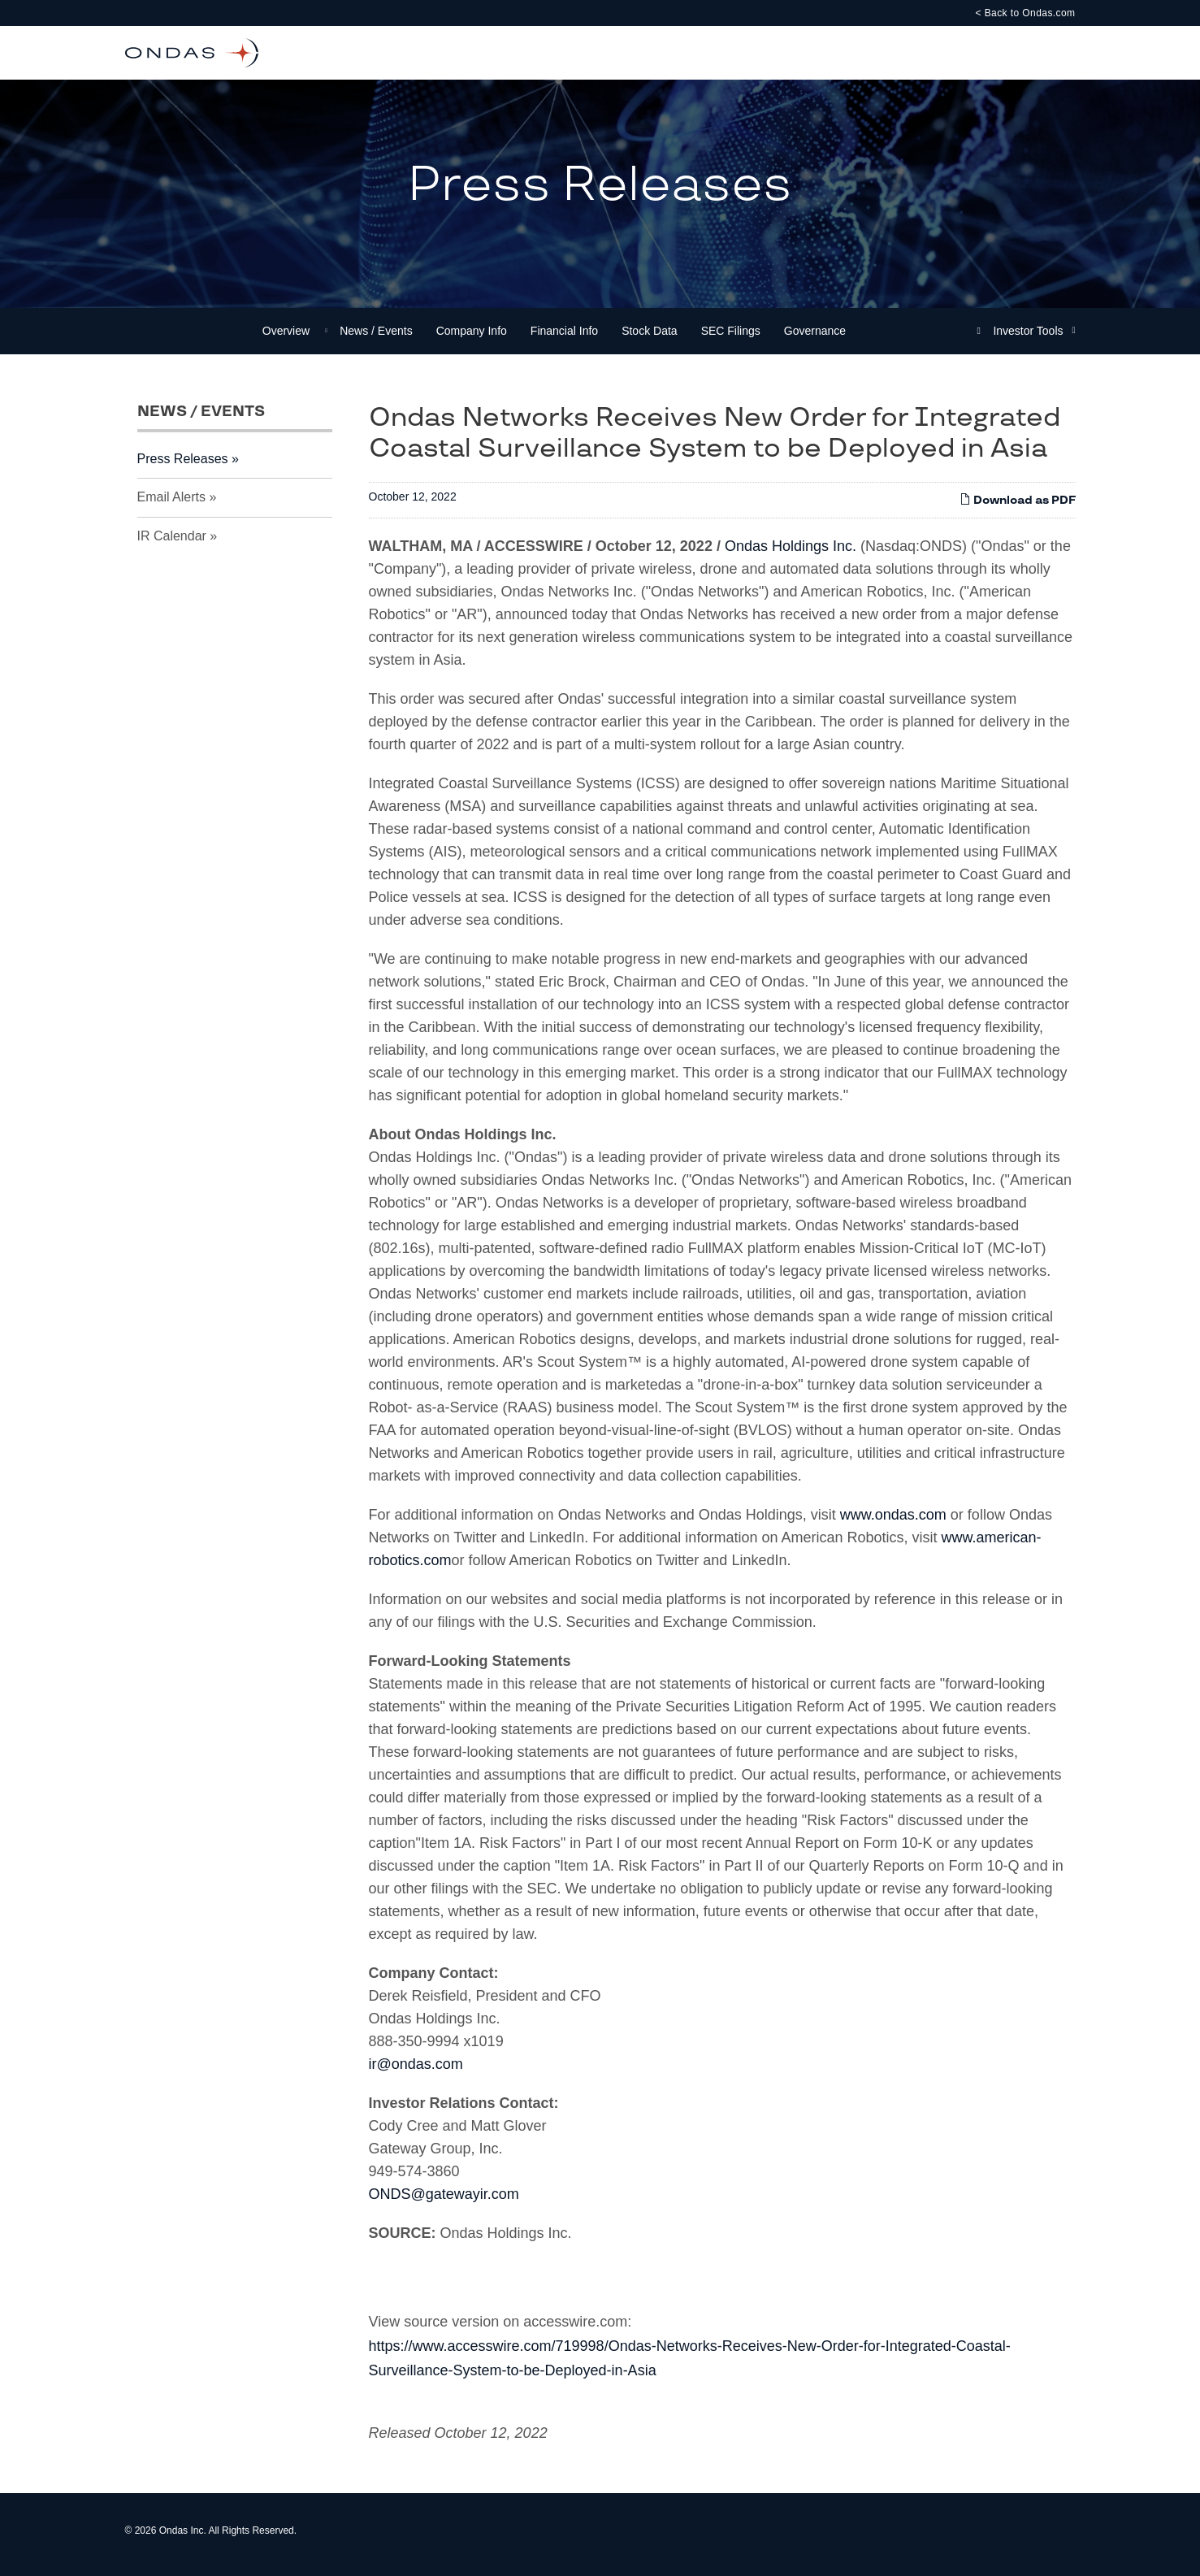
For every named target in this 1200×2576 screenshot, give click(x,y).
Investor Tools (1029, 338)
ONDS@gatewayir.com (444, 2202)
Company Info (471, 338)
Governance (815, 338)
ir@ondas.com (416, 2072)
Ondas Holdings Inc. (792, 554)
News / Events (376, 338)
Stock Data (649, 338)
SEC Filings (730, 338)
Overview (286, 338)
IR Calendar (171, 544)
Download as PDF (1018, 508)
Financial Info (564, 338)
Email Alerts (171, 505)
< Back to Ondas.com (1025, 13)
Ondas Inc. (182, 2538)
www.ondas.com (893, 1523)
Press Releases (182, 467)
